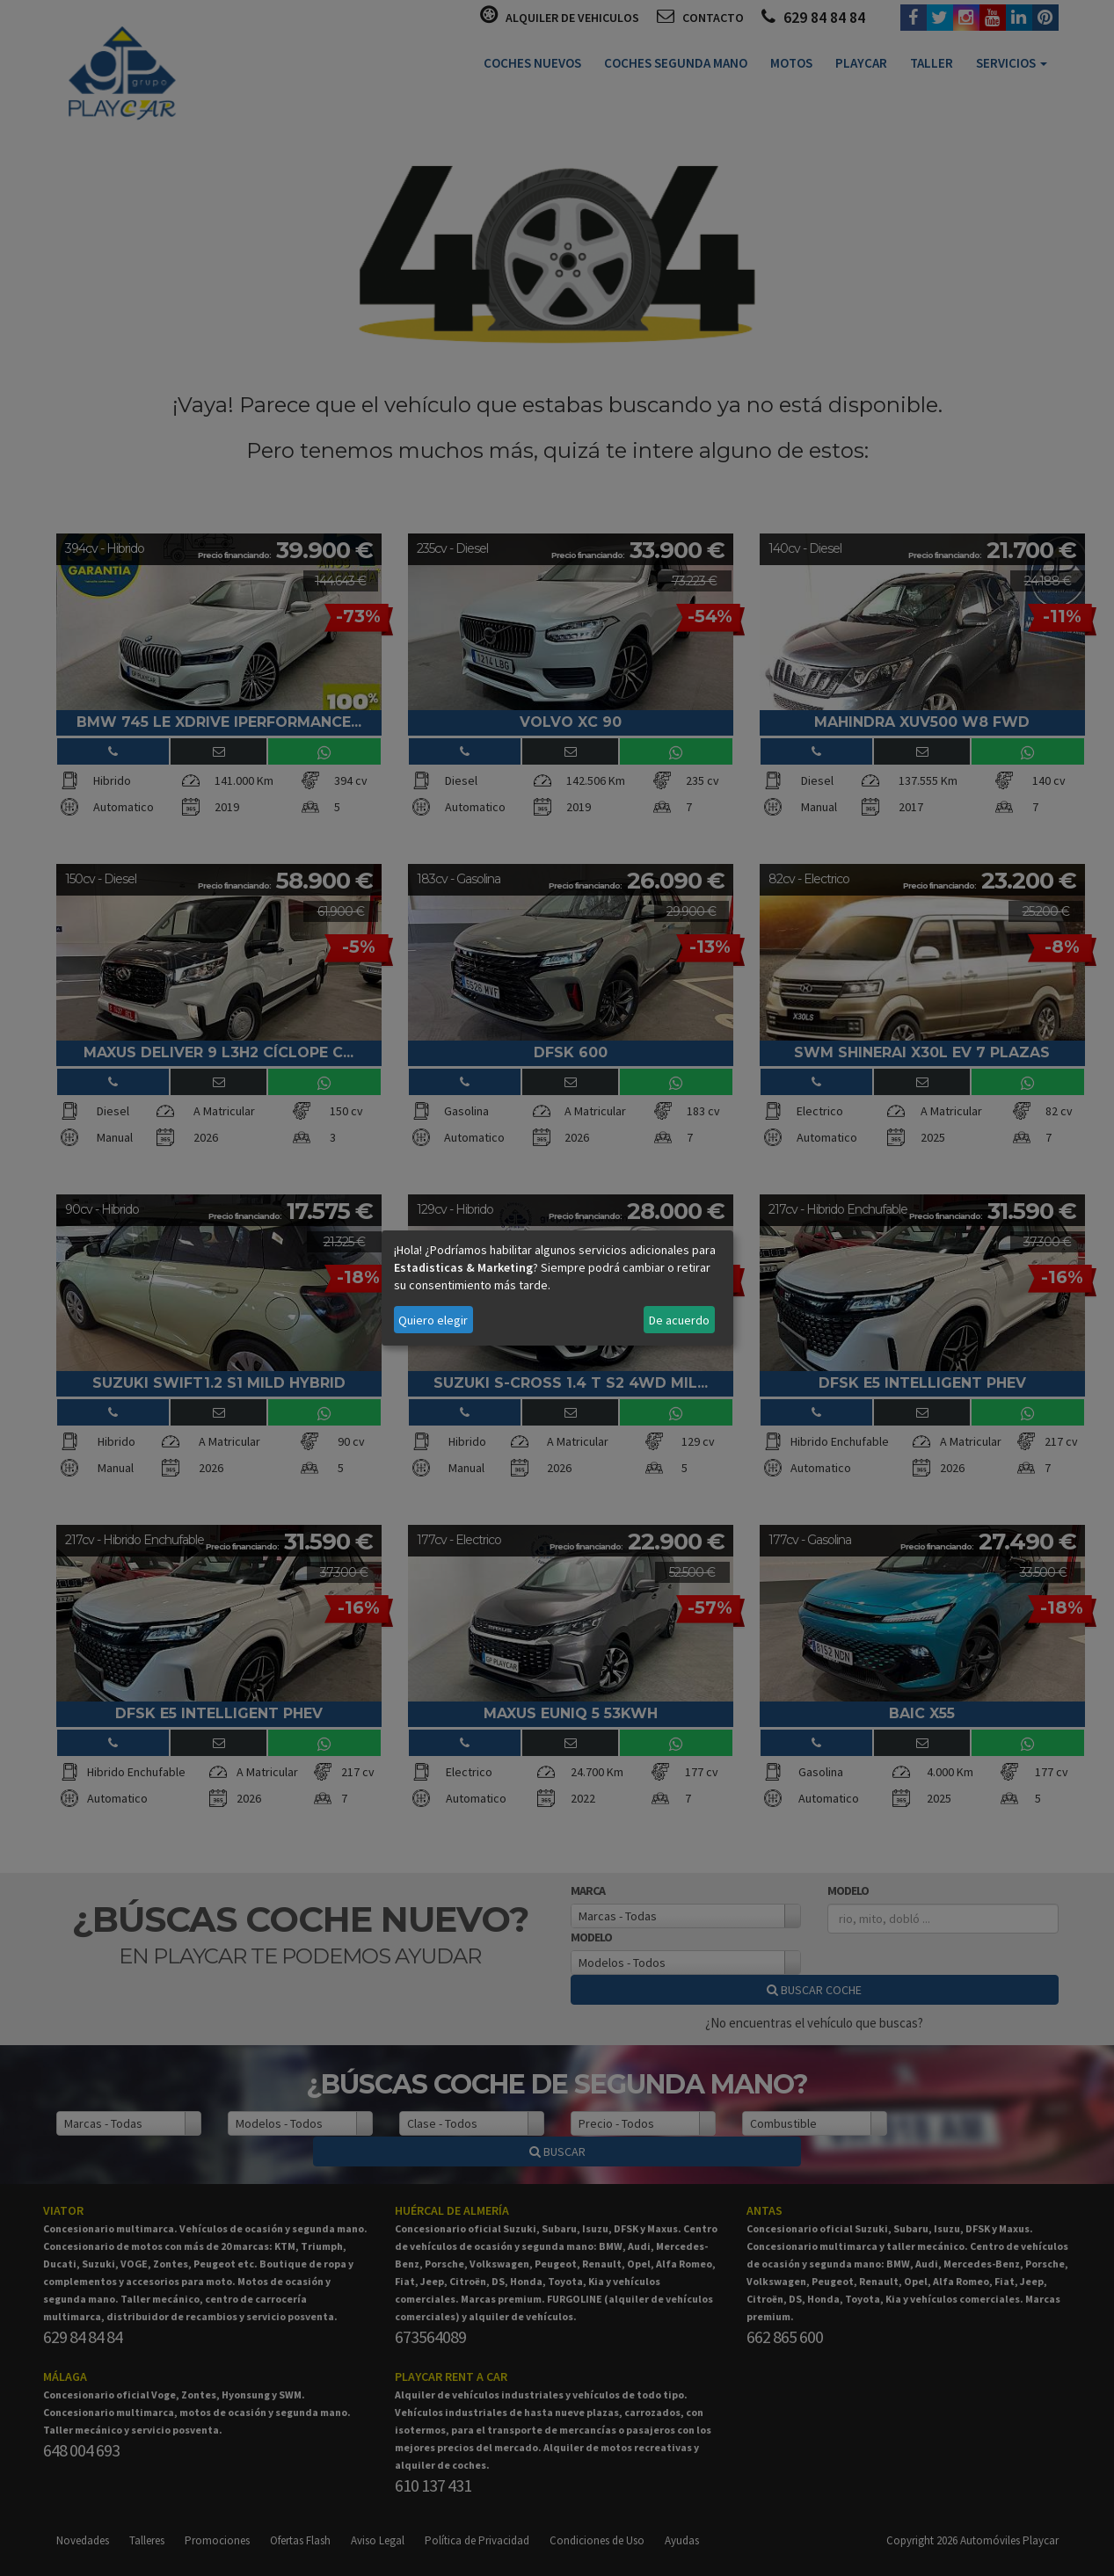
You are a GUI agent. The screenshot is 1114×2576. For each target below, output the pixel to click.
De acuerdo (679, 1320)
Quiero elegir (433, 1320)
